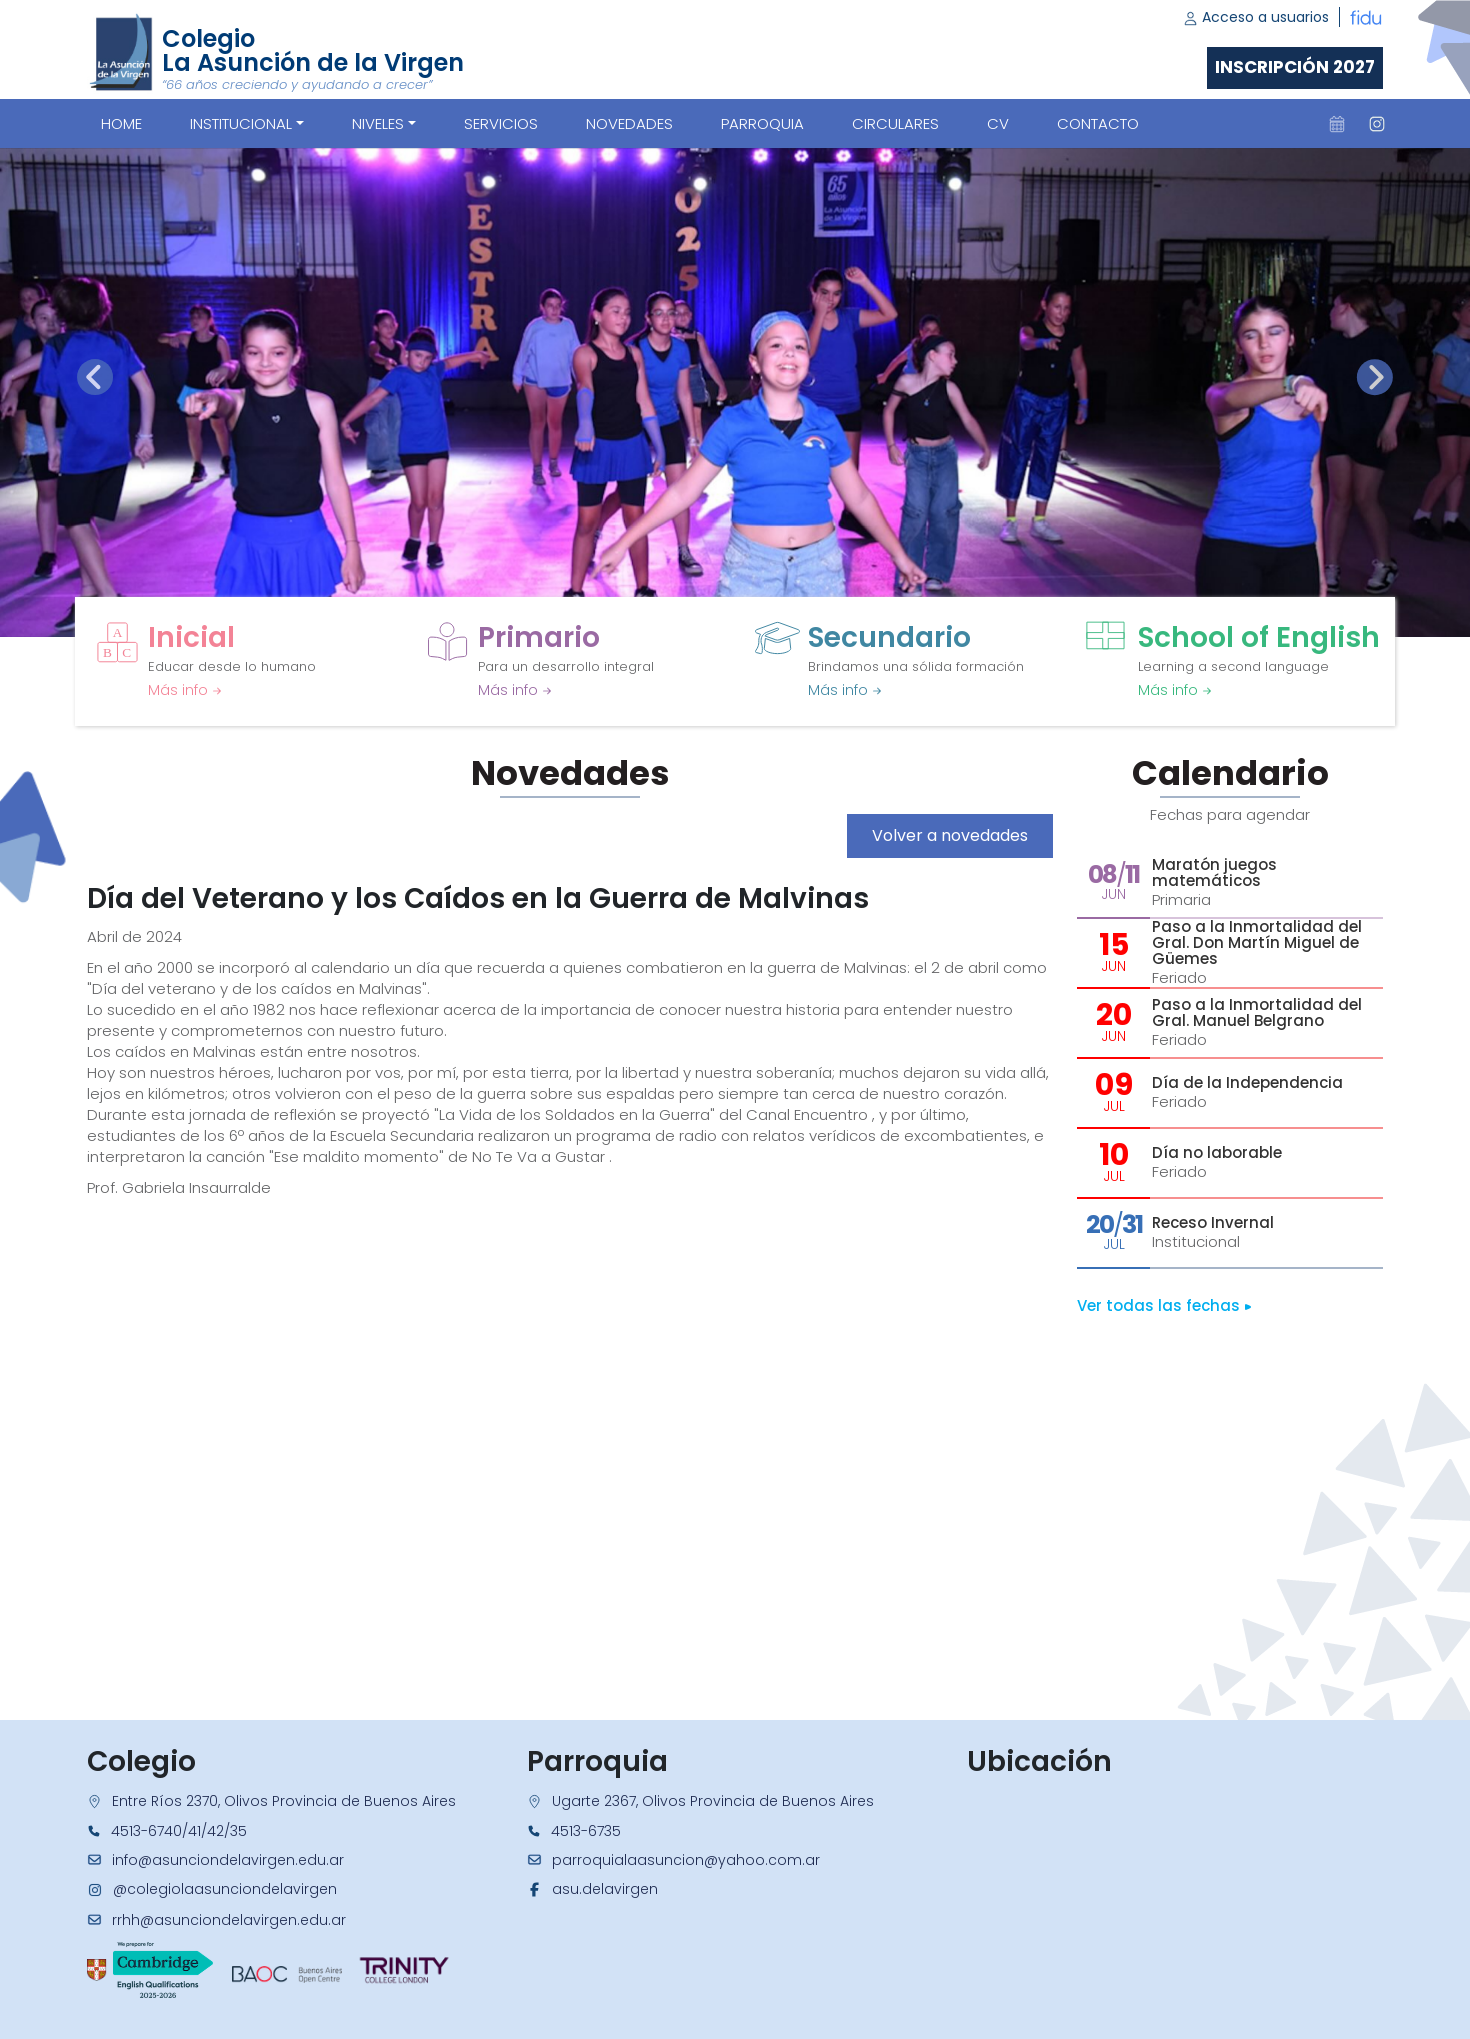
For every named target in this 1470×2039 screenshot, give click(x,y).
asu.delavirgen (605, 1889)
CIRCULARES (895, 123)
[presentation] (95, 377)
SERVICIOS (501, 123)
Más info (185, 690)
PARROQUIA (762, 123)
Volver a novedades (950, 835)
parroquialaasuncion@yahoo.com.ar (686, 1860)
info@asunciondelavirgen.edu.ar (228, 1860)
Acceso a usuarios (1256, 17)
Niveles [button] (378, 123)
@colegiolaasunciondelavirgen (225, 1889)
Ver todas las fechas (1164, 1305)
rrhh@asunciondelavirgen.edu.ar (229, 1920)
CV (998, 123)
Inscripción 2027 (1295, 67)
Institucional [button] (241, 123)
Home (121, 123)
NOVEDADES (629, 123)
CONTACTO (1098, 123)
